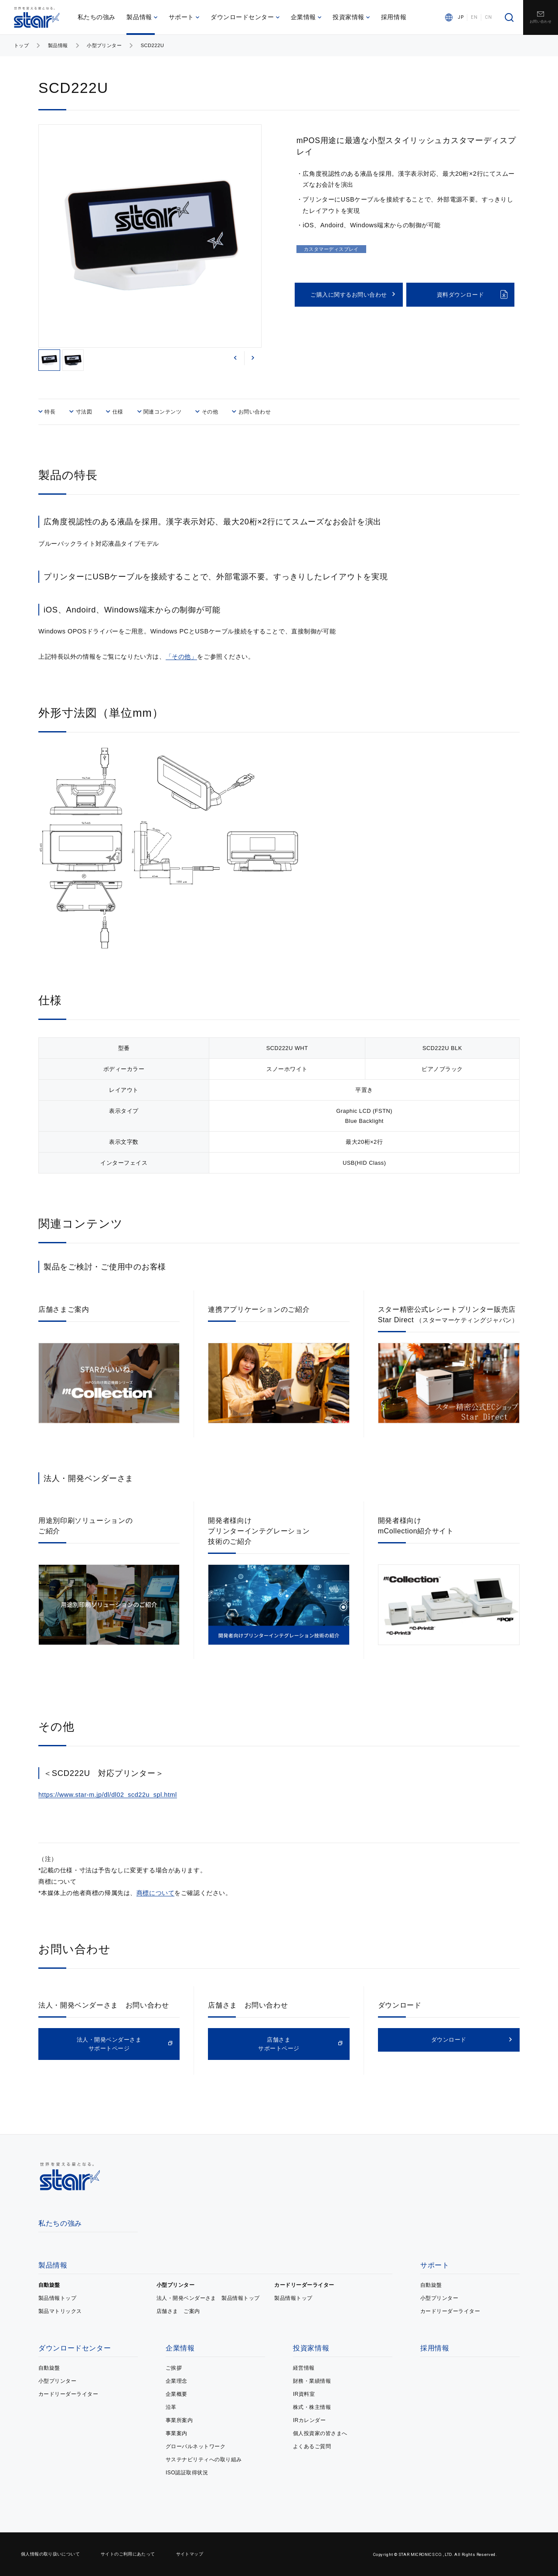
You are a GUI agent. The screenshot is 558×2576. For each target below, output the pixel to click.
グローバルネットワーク (195, 2446)
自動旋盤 (49, 2285)
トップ (21, 45)
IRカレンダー (309, 2420)
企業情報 (306, 17)
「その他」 (181, 656)
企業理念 (176, 2381)
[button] (235, 358)
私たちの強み (97, 17)
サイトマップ (189, 2554)
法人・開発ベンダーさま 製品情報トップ (208, 2298)
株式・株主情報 (312, 2407)
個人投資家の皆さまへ (320, 2433)
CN (488, 17)
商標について (155, 1892)
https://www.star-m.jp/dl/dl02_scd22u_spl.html (107, 1794)
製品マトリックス (60, 2311)
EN (474, 17)
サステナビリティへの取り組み (204, 2459)
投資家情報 (351, 17)
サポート (184, 17)
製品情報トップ (57, 2298)
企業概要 (176, 2394)
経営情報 (304, 2368)
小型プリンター (104, 45)
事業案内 (176, 2433)
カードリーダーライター (304, 2285)
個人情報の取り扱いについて (50, 2554)
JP (460, 17)
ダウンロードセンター (245, 17)
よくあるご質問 (312, 2446)
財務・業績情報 (312, 2381)
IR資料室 (304, 2394)
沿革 (171, 2407)
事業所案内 (179, 2420)
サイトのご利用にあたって (128, 2554)
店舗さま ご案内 (178, 2311)
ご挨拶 (174, 2368)
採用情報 (393, 17)
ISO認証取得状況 (187, 2473)
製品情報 (141, 17)
